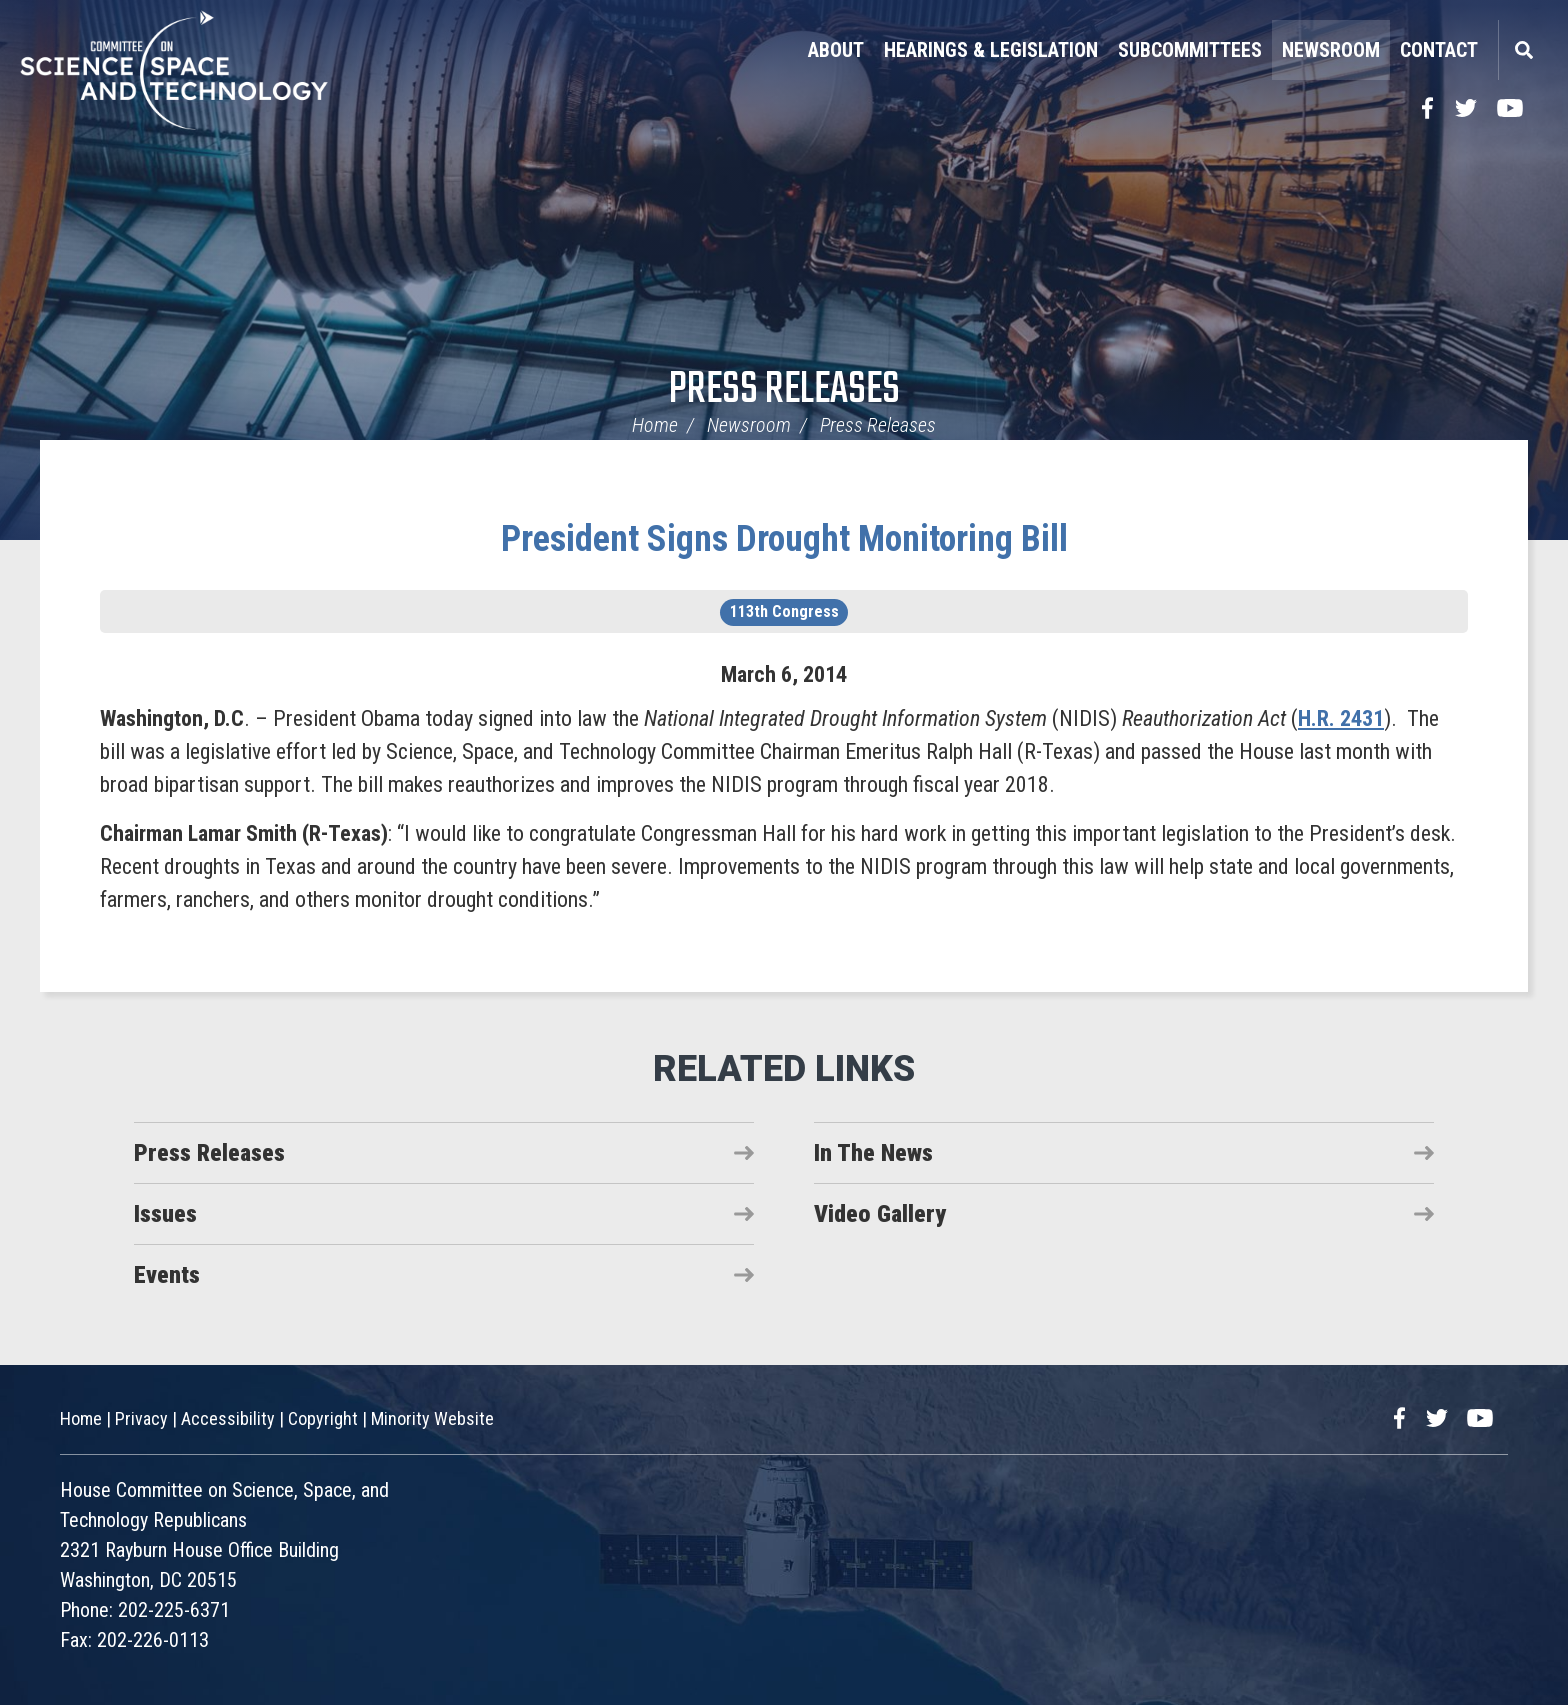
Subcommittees (1190, 50)
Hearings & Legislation (991, 50)
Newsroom (1331, 50)
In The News (873, 1153)
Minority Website (432, 1418)
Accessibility (228, 1418)
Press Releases (784, 390)
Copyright (323, 1418)
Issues (165, 1214)
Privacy (141, 1418)
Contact (1439, 50)
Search (1523, 50)
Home (655, 425)
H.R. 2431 (1341, 718)
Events (167, 1275)
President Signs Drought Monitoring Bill (784, 539)
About (836, 50)
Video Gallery (880, 1214)
